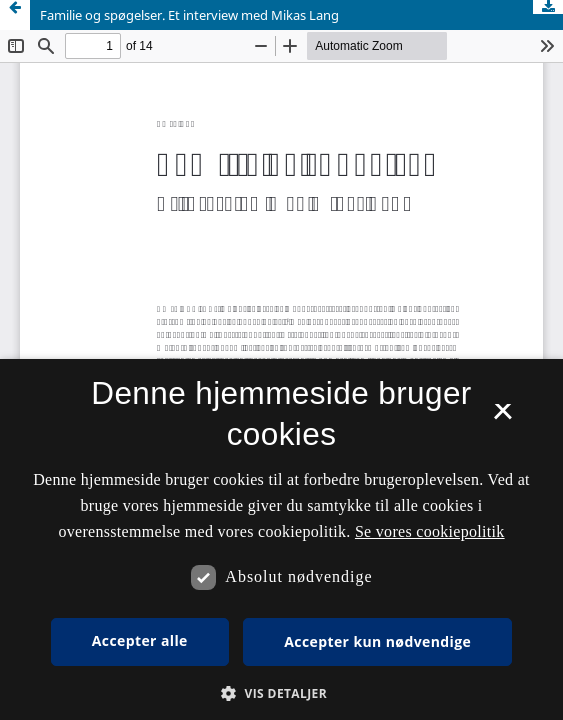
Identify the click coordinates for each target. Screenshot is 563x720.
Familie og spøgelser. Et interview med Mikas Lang (189, 15)
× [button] (502, 418)
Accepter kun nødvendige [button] (377, 641)
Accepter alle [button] (140, 640)
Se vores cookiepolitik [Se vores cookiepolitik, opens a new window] (430, 531)
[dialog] (281, 539)
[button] (281, 693)
